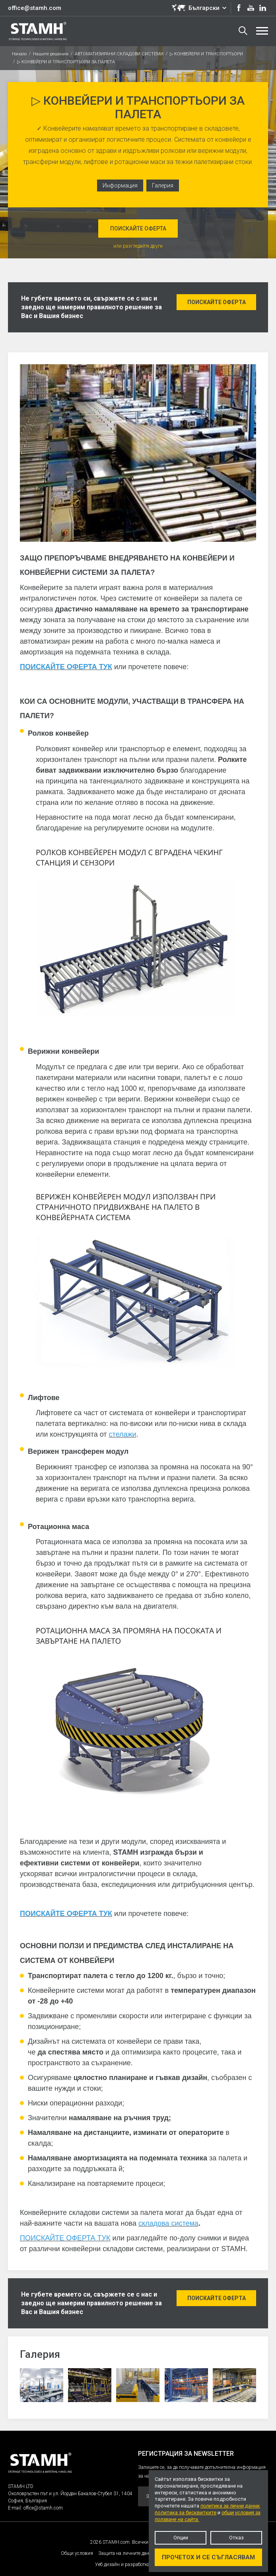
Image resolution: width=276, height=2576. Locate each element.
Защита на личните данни (126, 2553)
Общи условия (77, 2553)
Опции (180, 2538)
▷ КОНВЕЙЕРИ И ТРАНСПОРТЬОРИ (206, 54)
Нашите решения (50, 54)
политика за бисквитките (185, 2512)
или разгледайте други (138, 246)
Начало (19, 54)
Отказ (236, 2538)
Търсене (243, 30)
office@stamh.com (34, 8)
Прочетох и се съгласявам (208, 2557)
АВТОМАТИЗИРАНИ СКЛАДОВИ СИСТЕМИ (119, 54)
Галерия (162, 185)
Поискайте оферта (138, 228)
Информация (120, 185)
